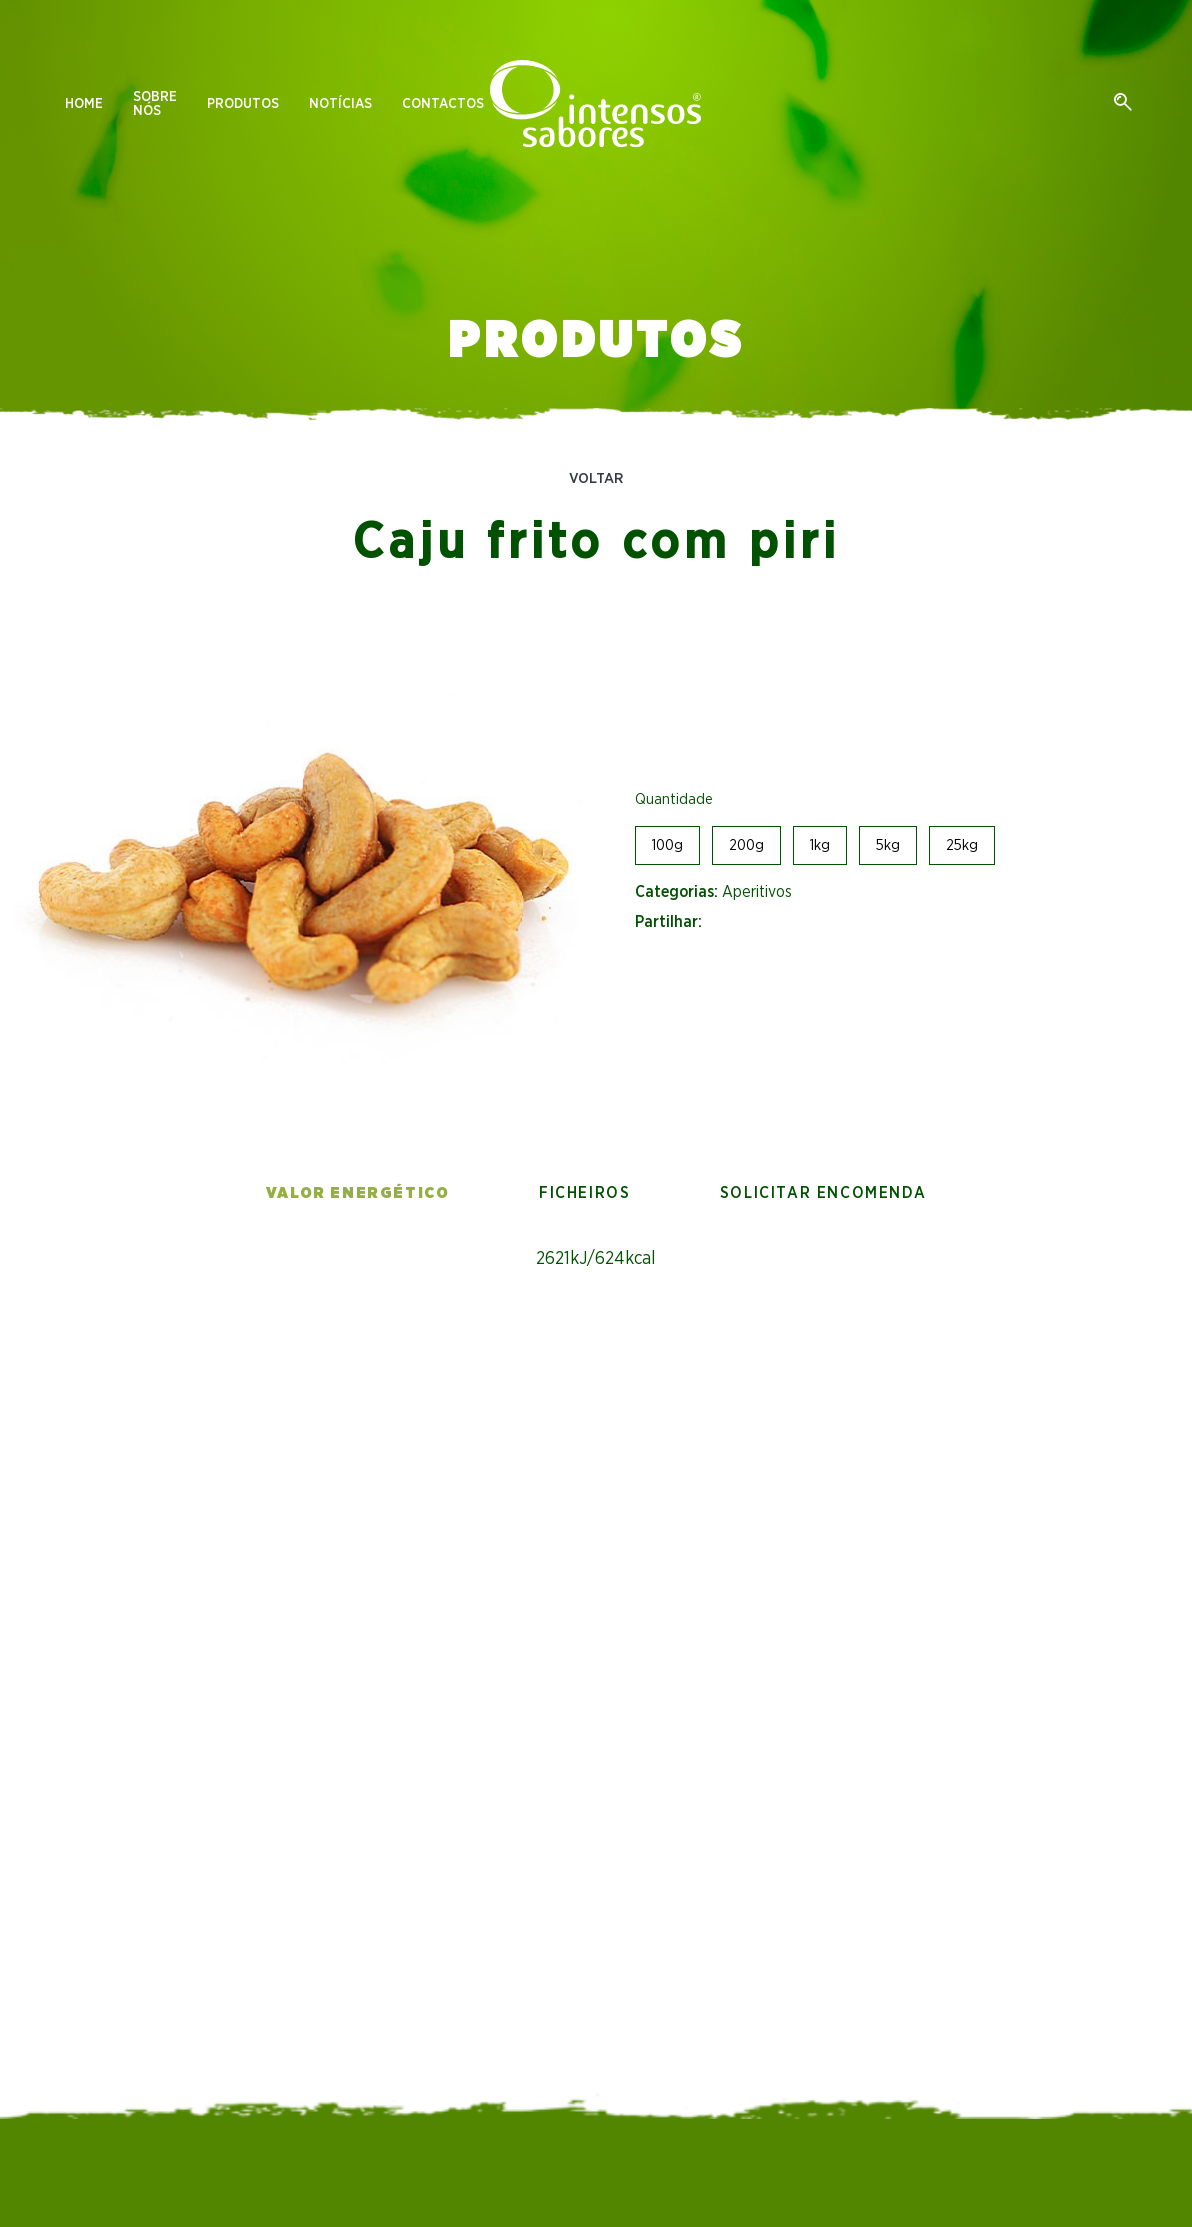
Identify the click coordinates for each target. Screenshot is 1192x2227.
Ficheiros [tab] (584, 1193)
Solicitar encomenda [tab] (823, 1193)
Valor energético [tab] (358, 1193)
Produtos (243, 104)
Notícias (340, 104)
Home (84, 104)
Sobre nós (155, 104)
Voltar (596, 478)
